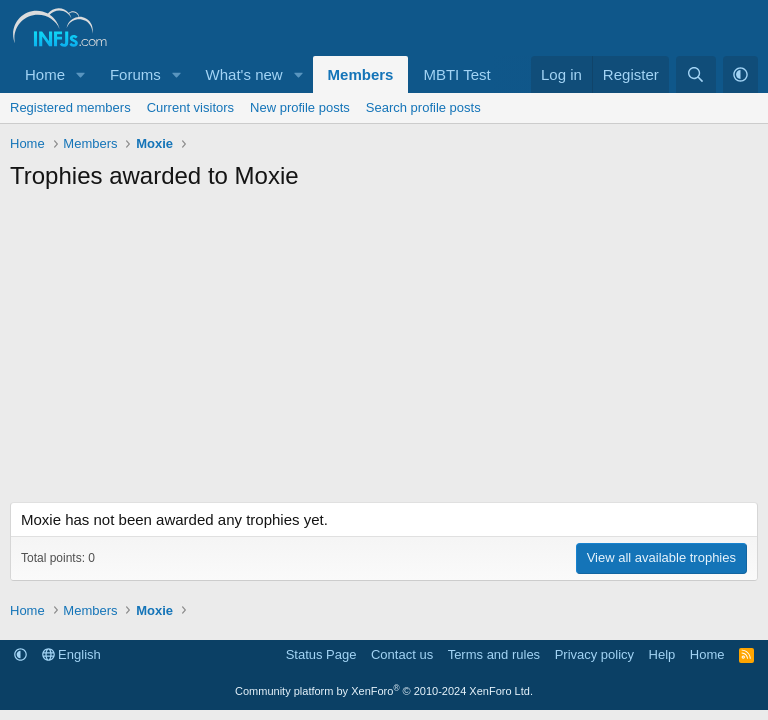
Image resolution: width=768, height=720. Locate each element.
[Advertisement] (384, 352)
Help (662, 654)
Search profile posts (423, 107)
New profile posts (300, 107)
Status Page (321, 654)
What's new (244, 74)
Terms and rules (494, 654)
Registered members (70, 107)
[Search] (695, 74)
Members (361, 74)
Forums (135, 74)
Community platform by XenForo (384, 691)
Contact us (402, 654)
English (71, 654)
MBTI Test (456, 74)
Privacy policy (594, 654)
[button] (81, 74)
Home (45, 74)
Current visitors (190, 107)
